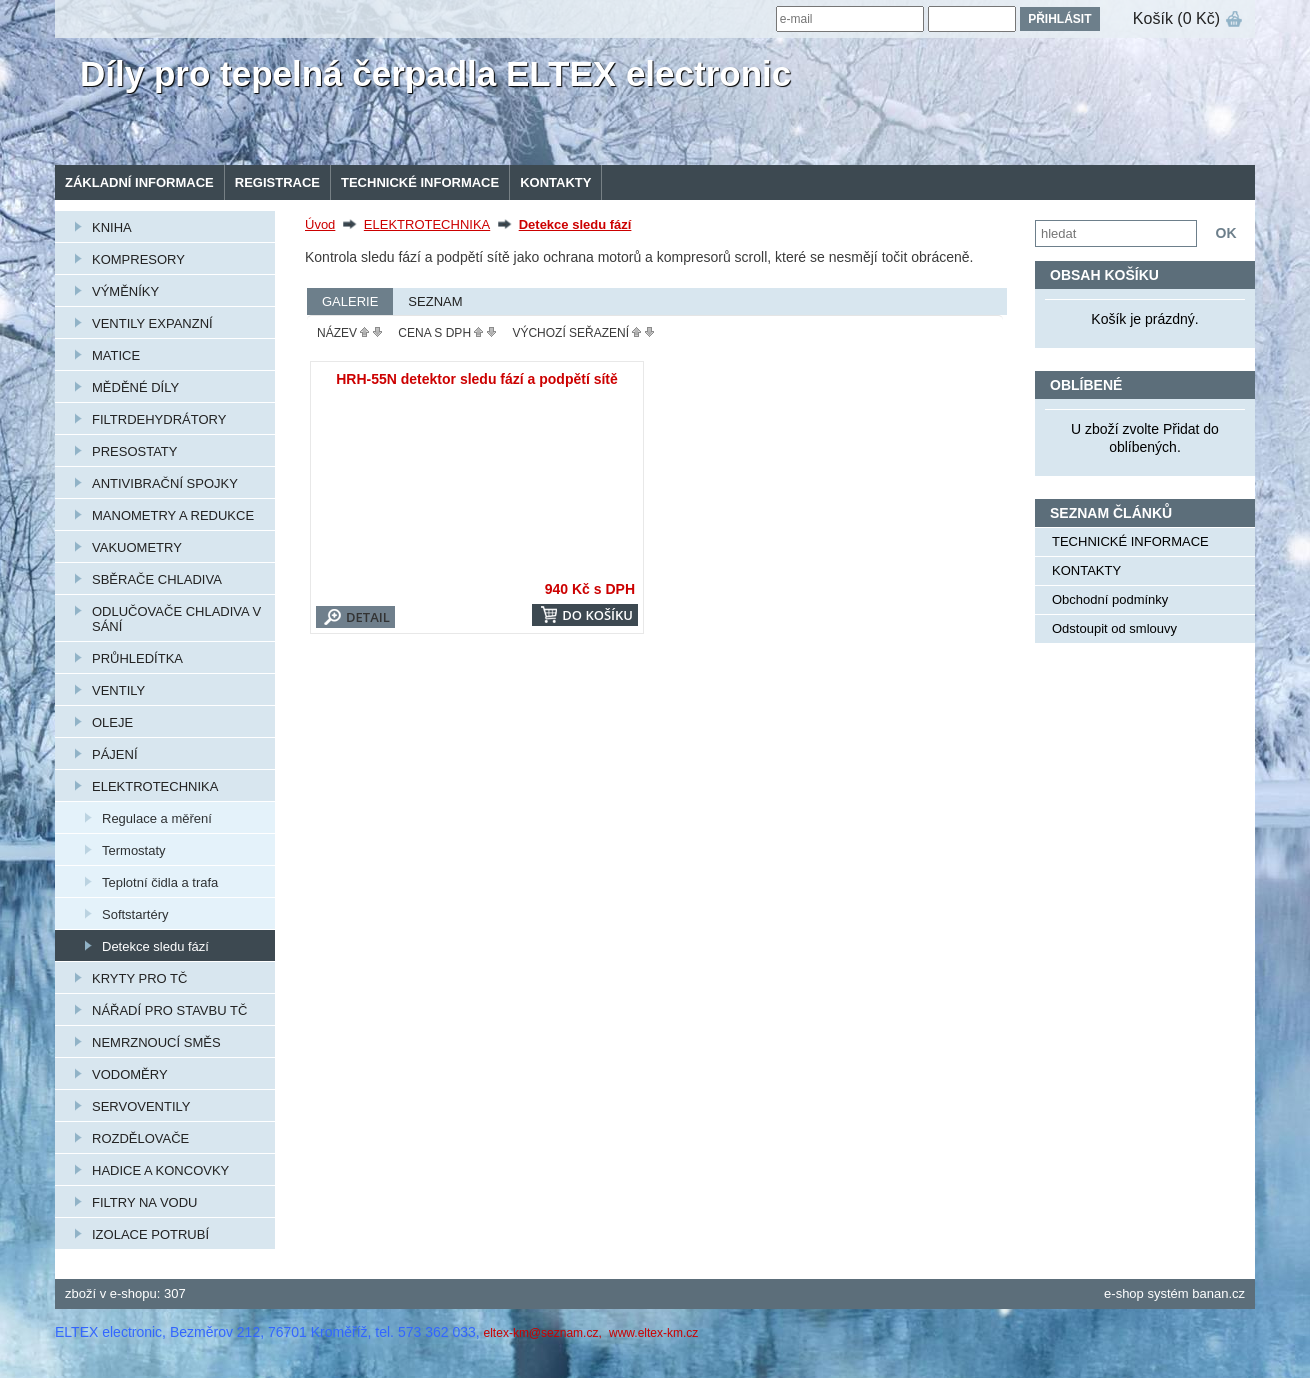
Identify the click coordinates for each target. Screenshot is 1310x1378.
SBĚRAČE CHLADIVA (157, 579)
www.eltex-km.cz (653, 1333)
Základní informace (139, 182)
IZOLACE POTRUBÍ (150, 1234)
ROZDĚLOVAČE (140, 1138)
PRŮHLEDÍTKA (137, 658)
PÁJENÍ (115, 754)
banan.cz (1218, 1293)
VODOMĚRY (130, 1074)
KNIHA (112, 227)
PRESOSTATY (134, 451)
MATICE (116, 355)
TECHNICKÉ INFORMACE (420, 182)
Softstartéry (135, 914)
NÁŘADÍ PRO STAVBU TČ (169, 1010)
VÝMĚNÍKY (125, 291)
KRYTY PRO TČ (139, 978)
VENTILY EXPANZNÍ (152, 323)
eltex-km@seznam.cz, (545, 1333)
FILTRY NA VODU (144, 1202)
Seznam (435, 301)
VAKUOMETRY (137, 547)
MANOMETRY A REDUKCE (173, 515)
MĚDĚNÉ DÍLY (135, 387)
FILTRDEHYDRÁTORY (159, 419)
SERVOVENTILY (141, 1106)
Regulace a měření (157, 818)
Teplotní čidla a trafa (160, 882)
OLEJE (112, 722)
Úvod (320, 224)
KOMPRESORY (138, 259)
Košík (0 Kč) (1176, 18)
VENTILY (118, 690)
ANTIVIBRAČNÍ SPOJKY (165, 483)
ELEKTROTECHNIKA (155, 786)
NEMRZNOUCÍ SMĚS (156, 1042)
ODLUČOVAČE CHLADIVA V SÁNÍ (176, 619)
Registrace (277, 182)
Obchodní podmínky (1110, 599)
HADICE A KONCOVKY (160, 1170)
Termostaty (134, 850)
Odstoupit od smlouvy (1114, 628)
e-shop (1124, 1293)
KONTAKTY (555, 182)
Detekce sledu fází (155, 946)
